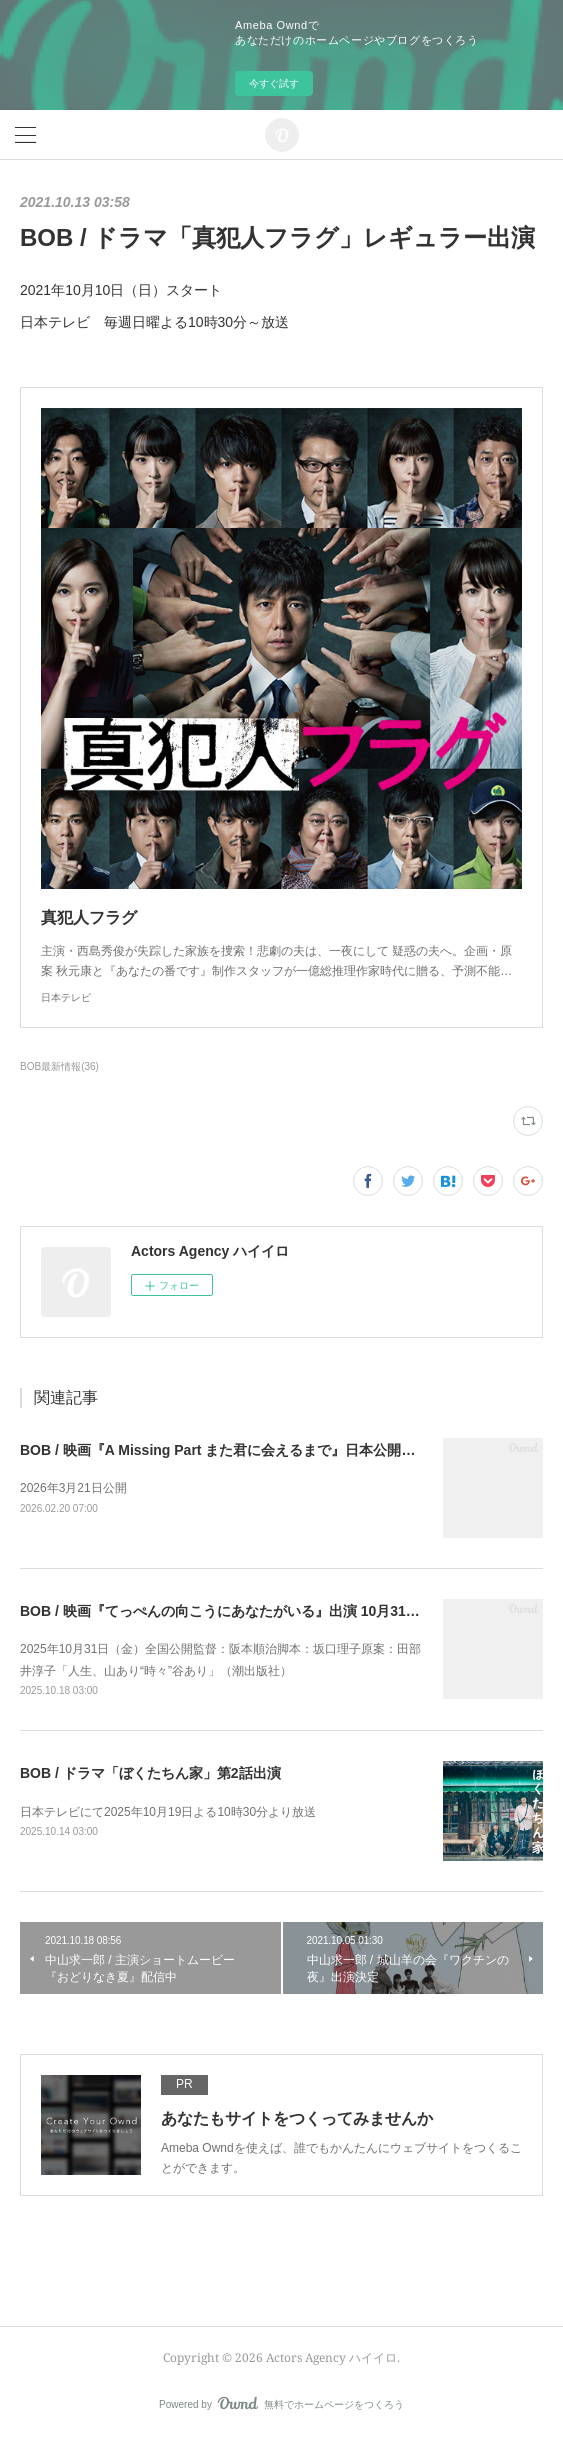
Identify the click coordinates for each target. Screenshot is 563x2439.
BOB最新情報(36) (59, 1066)
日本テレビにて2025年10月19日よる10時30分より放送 (168, 1812)
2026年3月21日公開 (73, 1488)
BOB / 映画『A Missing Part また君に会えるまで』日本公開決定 (224, 1450)
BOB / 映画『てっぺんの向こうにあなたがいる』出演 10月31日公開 (234, 1611)
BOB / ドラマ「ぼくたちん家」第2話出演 (150, 1773)
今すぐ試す (274, 83)
